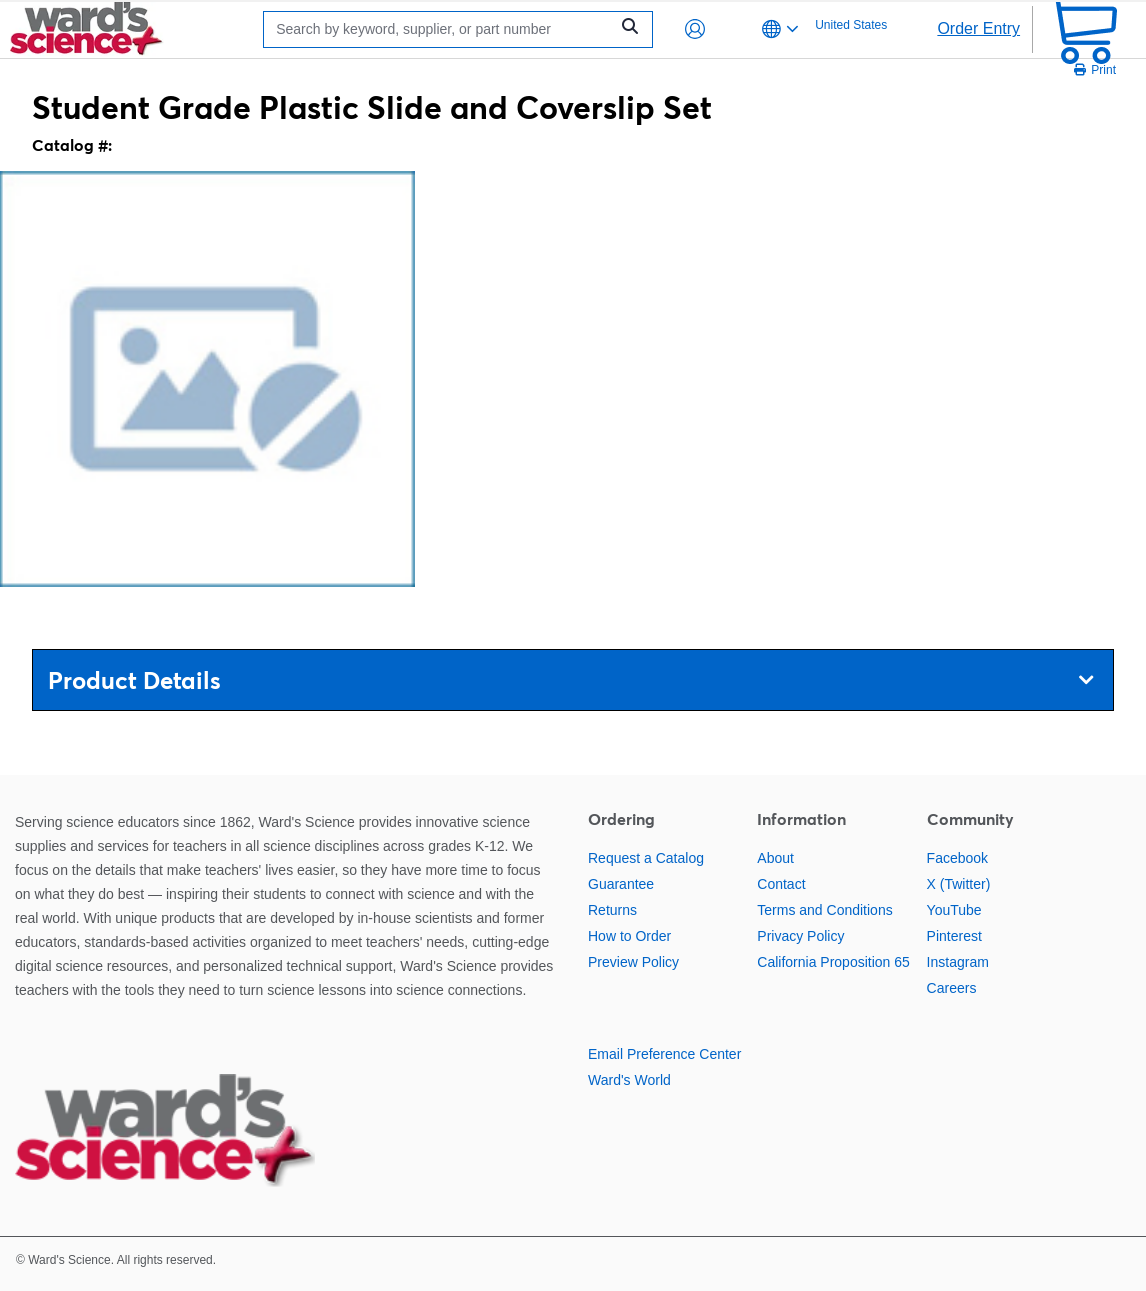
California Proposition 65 (833, 962)
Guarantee (621, 884)
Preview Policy (633, 962)
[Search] (441, 29)
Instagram (958, 962)
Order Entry (978, 28)
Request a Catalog (646, 858)
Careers (952, 988)
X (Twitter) (959, 884)
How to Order (629, 936)
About (775, 858)
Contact (781, 884)
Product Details (570, 680)
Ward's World (629, 1080)
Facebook (957, 858)
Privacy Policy (800, 936)
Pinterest (954, 936)
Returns (612, 910)
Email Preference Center (664, 1054)
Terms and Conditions (824, 910)
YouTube (954, 910)
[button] (695, 29)
